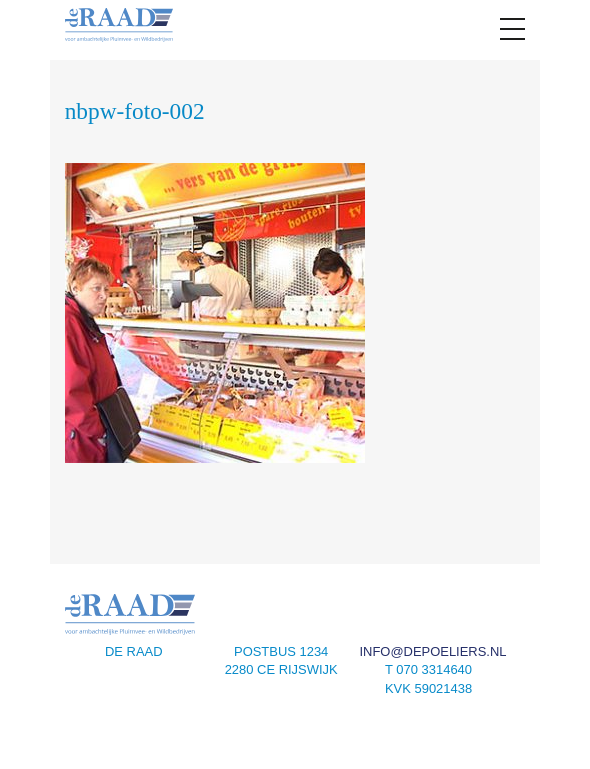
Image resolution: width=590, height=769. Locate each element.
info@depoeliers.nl (432, 651)
